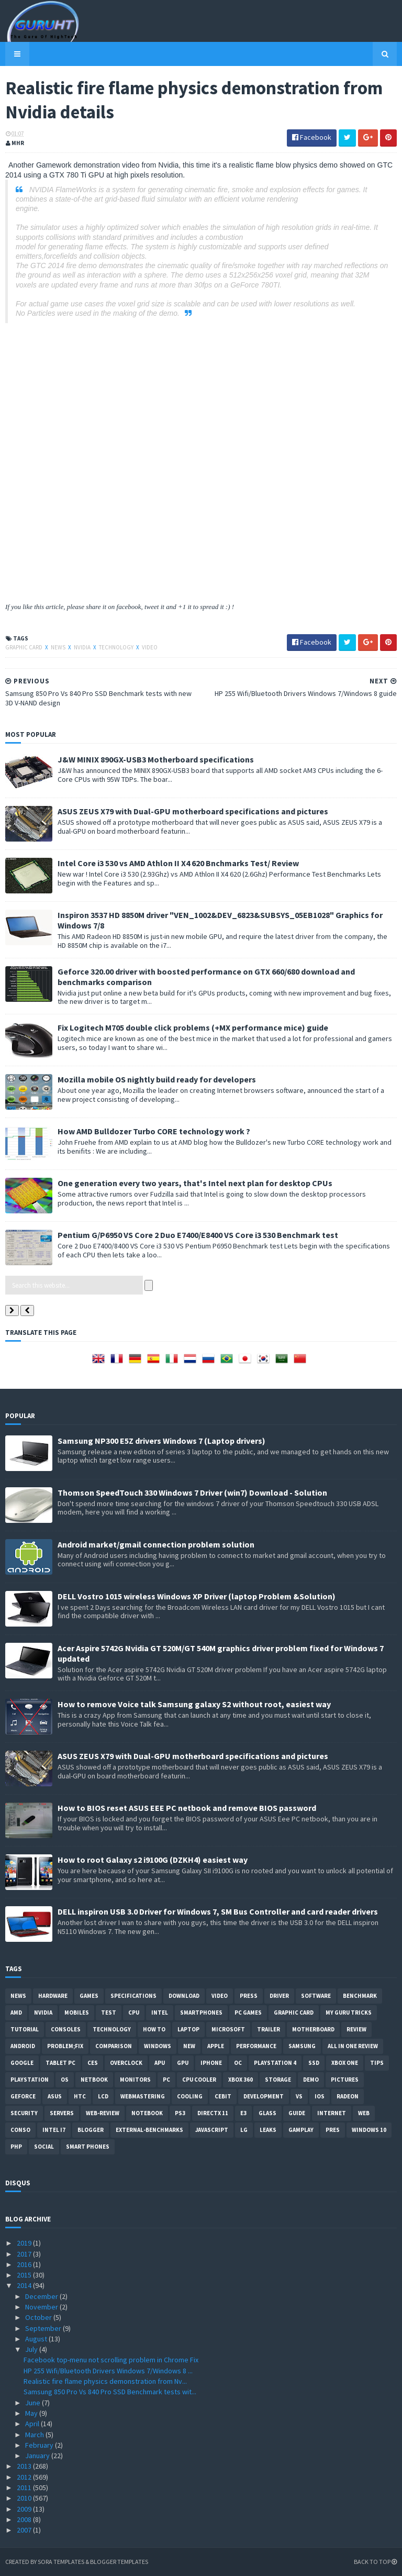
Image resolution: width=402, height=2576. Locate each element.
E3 (243, 2113)
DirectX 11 (212, 2113)
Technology (117, 647)
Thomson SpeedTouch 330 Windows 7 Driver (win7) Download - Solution (192, 1492)
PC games (248, 2012)
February (40, 2445)
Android (22, 2046)
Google (22, 2062)
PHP (16, 2146)
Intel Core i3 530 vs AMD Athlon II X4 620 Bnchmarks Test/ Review (178, 863)
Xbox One (344, 2062)
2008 (25, 2519)
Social (44, 2146)
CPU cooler (199, 2079)
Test (108, 2012)
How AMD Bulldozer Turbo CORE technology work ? (154, 1131)
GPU (182, 2062)
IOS (320, 2096)
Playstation (29, 2079)
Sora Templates (61, 2562)
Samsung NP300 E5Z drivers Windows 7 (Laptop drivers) (161, 1440)
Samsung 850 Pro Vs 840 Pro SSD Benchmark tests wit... (110, 2391)
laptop (188, 2029)
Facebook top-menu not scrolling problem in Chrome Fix (111, 2359)
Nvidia (83, 647)
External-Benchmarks (149, 2129)
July (32, 2349)
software (316, 1995)
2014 (25, 2285)
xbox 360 (240, 2079)
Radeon (348, 2096)
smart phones (87, 2146)
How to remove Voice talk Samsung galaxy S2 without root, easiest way (194, 1704)
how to (154, 2029)
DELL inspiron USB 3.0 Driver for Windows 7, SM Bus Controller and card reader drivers (218, 1911)
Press (249, 1995)
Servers (62, 2113)
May (32, 2413)
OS (65, 2079)
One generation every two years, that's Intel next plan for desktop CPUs (195, 1183)
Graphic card (24, 647)
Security (24, 2113)
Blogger (90, 2129)
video (150, 647)
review (356, 2029)
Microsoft (228, 2029)
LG (244, 2129)
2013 (25, 2466)
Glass (267, 2113)
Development (263, 2096)
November (42, 2307)
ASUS (55, 2096)
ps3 (180, 2113)
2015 (25, 2275)
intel (159, 2012)
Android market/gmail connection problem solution (156, 1544)
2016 (25, 2264)
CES (92, 2062)
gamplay (301, 2129)
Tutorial (24, 2029)
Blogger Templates (119, 2562)
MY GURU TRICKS (349, 2012)
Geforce (23, 2096)
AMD (16, 2012)
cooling (190, 2096)
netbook (94, 2079)
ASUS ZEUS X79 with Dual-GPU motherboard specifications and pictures (193, 811)
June (33, 2402)
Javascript (211, 2129)
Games (89, 1995)
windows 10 (369, 2129)
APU (159, 2062)
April (33, 2423)
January (38, 2455)
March (35, 2434)
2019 (25, 2243)
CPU (133, 2012)
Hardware (53, 1995)
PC (166, 2079)
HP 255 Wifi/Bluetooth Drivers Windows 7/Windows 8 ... (108, 2370)
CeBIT (223, 2096)
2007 (25, 2530)
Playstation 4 (275, 2062)
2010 (25, 2498)
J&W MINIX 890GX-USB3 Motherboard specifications (156, 759)
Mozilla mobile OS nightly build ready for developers (157, 1079)
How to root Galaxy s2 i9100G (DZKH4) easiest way (153, 1859)
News (58, 647)
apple (215, 2046)
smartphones (201, 2012)
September (44, 2328)
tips (377, 2062)
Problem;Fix (65, 2046)
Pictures (345, 2079)
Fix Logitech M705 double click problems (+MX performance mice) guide (193, 1027)
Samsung (302, 2046)
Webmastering (142, 2096)
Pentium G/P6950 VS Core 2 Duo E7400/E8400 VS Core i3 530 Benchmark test (198, 1235)
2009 (25, 2509)
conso (20, 2129)
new (189, 2046)
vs (299, 2096)
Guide (296, 2113)
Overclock (126, 2062)
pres (333, 2129)
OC (238, 2062)
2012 (25, 2477)
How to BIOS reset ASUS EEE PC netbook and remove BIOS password (187, 1808)
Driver (279, 1995)
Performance (256, 2046)
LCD (103, 2096)
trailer (268, 2029)
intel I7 (53, 2129)
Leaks (268, 2129)
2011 (25, 2487)
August (37, 2338)
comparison (113, 2046)
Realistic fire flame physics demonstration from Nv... (105, 2381)
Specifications (133, 1995)
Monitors (135, 2079)
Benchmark (360, 1995)
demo (311, 2079)
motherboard (313, 2029)
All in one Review (353, 2046)
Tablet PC (60, 2062)
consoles (66, 2029)
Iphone (211, 2062)
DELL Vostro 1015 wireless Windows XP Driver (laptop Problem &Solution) (197, 1596)
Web (364, 2113)
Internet (331, 2113)
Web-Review (102, 2113)
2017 (25, 2254)
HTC (80, 2096)
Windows (157, 2046)
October (39, 2317)
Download (184, 1995)
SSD (313, 2062)
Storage (278, 2079)
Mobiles (76, 2012)
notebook (147, 2113)
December (42, 2296)
